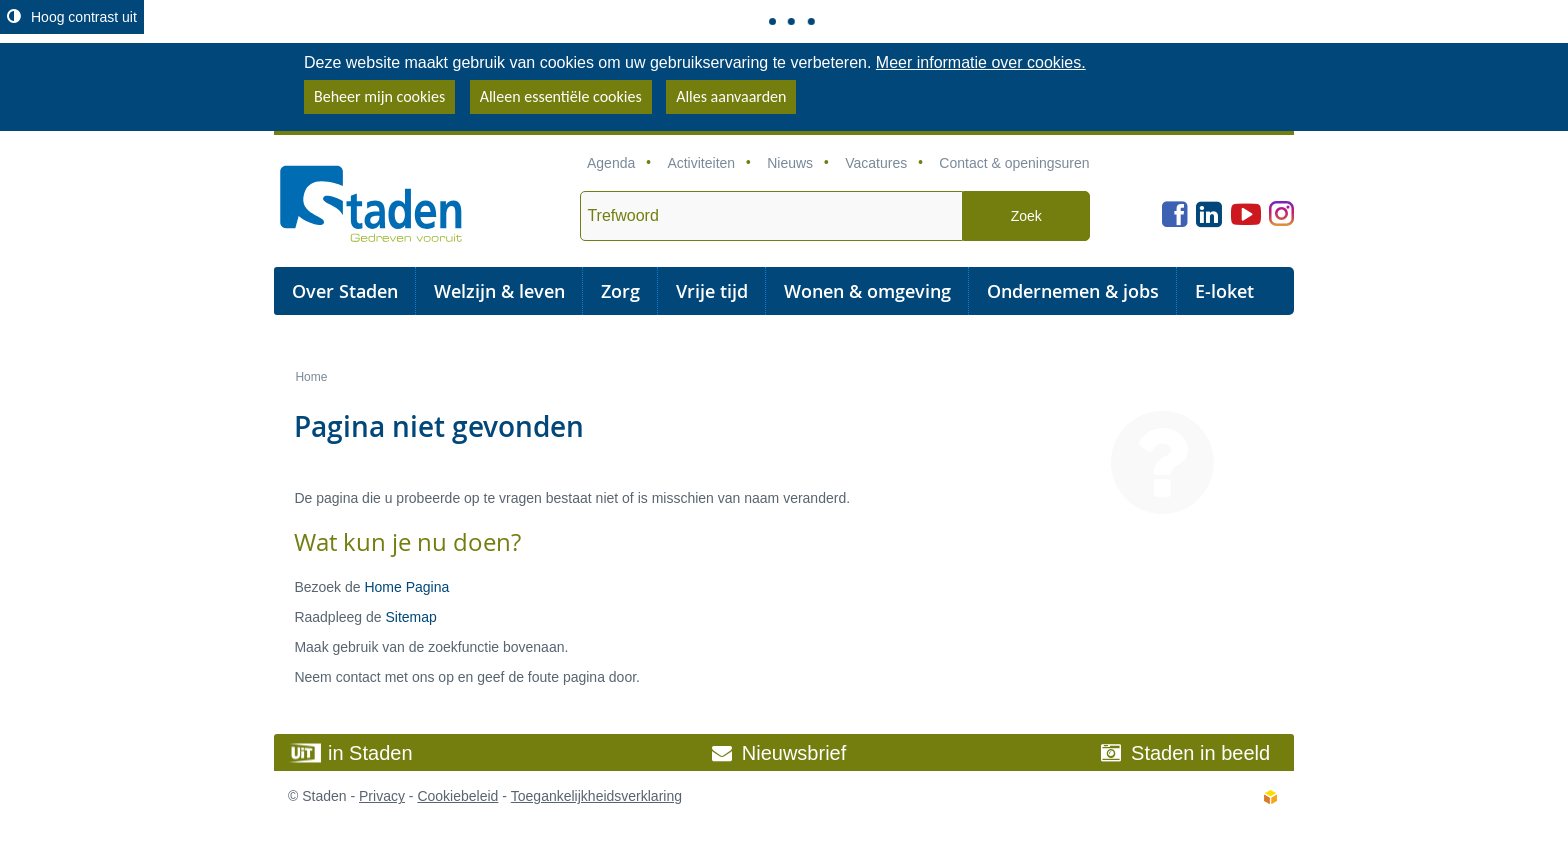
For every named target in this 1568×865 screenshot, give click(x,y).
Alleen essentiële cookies (561, 96)
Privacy (382, 796)
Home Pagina (406, 587)
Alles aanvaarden (731, 96)
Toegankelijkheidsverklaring (596, 796)
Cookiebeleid (457, 796)
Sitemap (410, 617)
